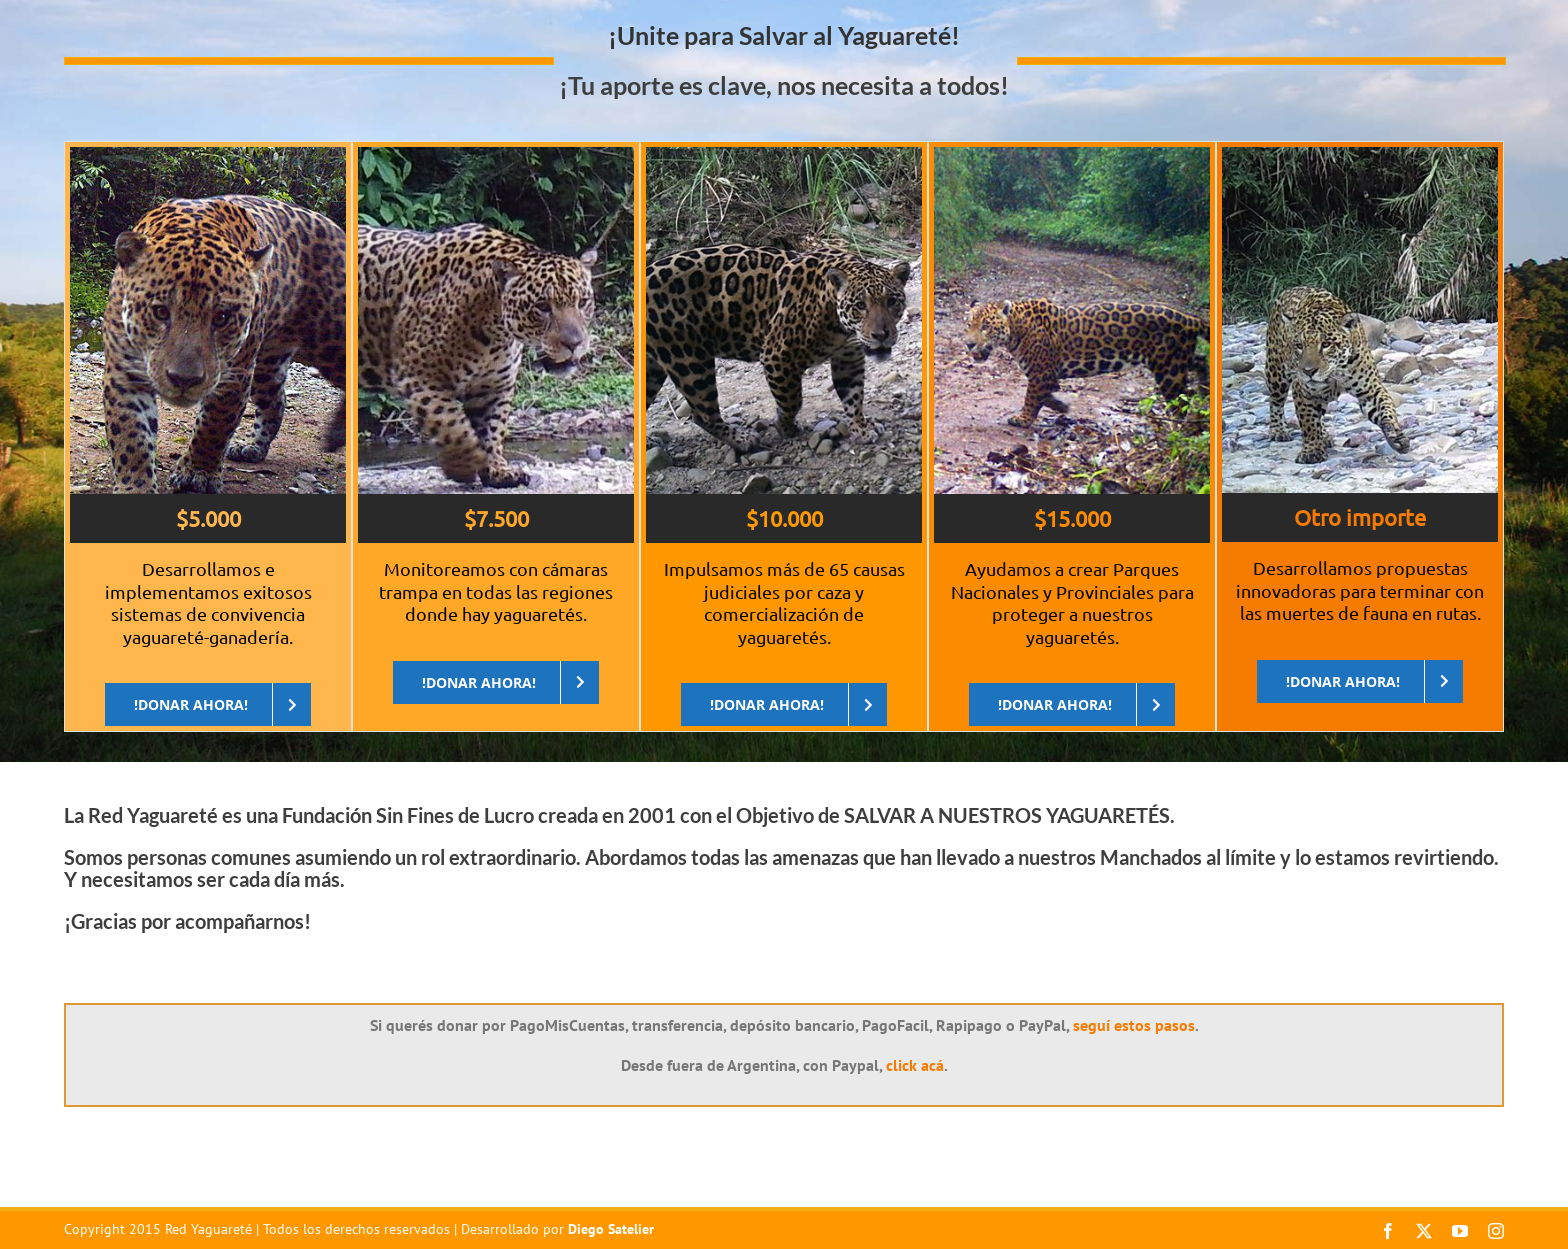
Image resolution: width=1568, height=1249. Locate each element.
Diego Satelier (611, 1229)
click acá (915, 1065)
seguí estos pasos (1134, 1025)
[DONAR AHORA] (208, 704)
